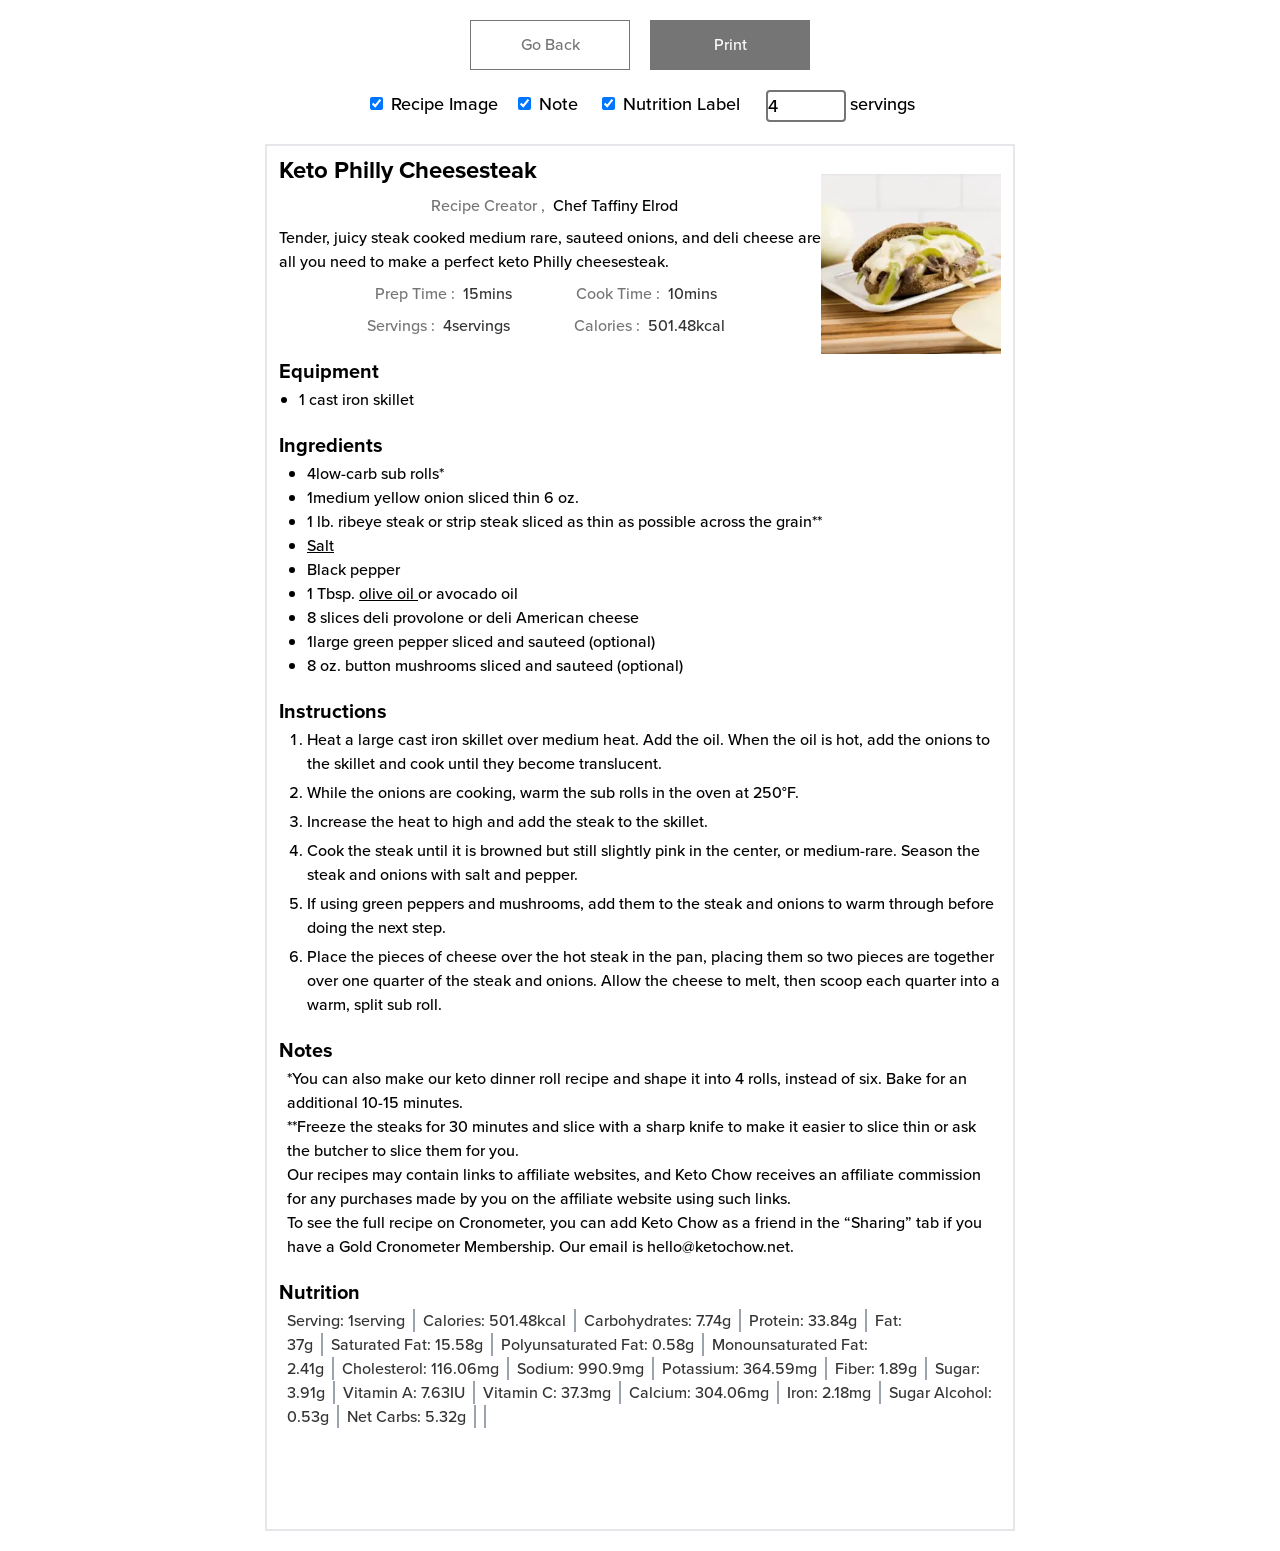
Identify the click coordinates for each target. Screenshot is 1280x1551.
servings (882, 104)
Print (730, 44)
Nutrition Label (681, 104)
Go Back (550, 44)
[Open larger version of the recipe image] (911, 274)
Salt (320, 545)
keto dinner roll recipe (532, 1078)
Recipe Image (444, 104)
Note (558, 104)
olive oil (386, 593)
